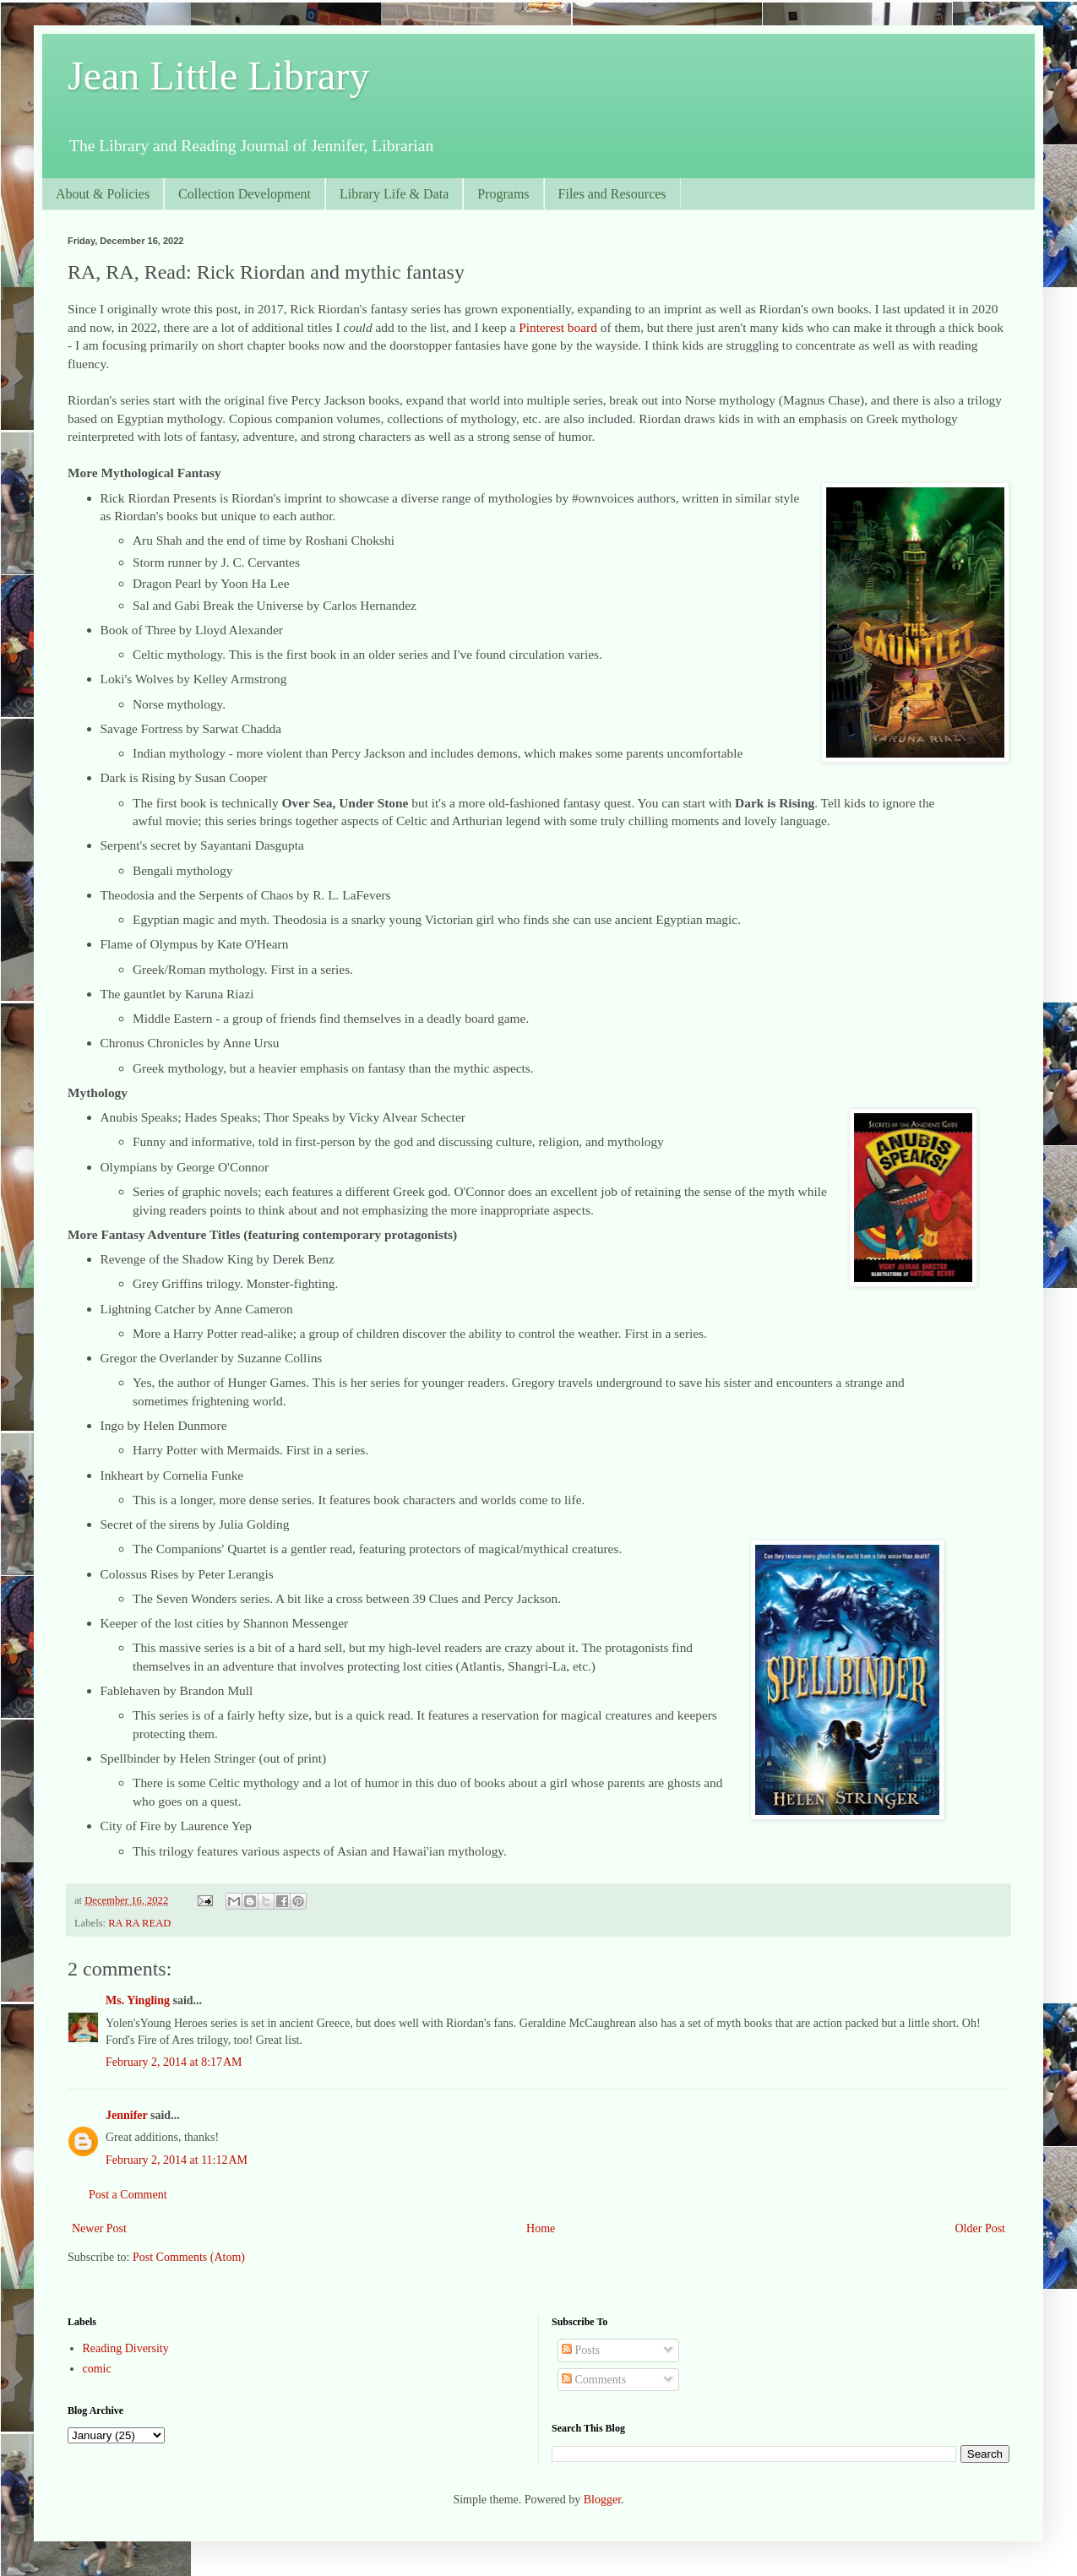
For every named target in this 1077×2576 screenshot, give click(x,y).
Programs (503, 194)
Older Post (980, 2228)
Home (540, 2228)
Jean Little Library (218, 75)
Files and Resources (612, 194)
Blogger (602, 2499)
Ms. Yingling (138, 2000)
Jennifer (127, 2115)
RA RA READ (139, 1923)
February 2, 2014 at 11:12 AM (176, 2160)
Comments (594, 2379)
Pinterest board (558, 327)
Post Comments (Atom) (189, 2257)
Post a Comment (128, 2194)
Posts (581, 2350)
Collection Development (244, 194)
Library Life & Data (394, 194)
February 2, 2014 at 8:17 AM (174, 2062)
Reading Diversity (126, 2348)
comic (97, 2368)
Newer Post (99, 2228)
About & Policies (103, 194)
